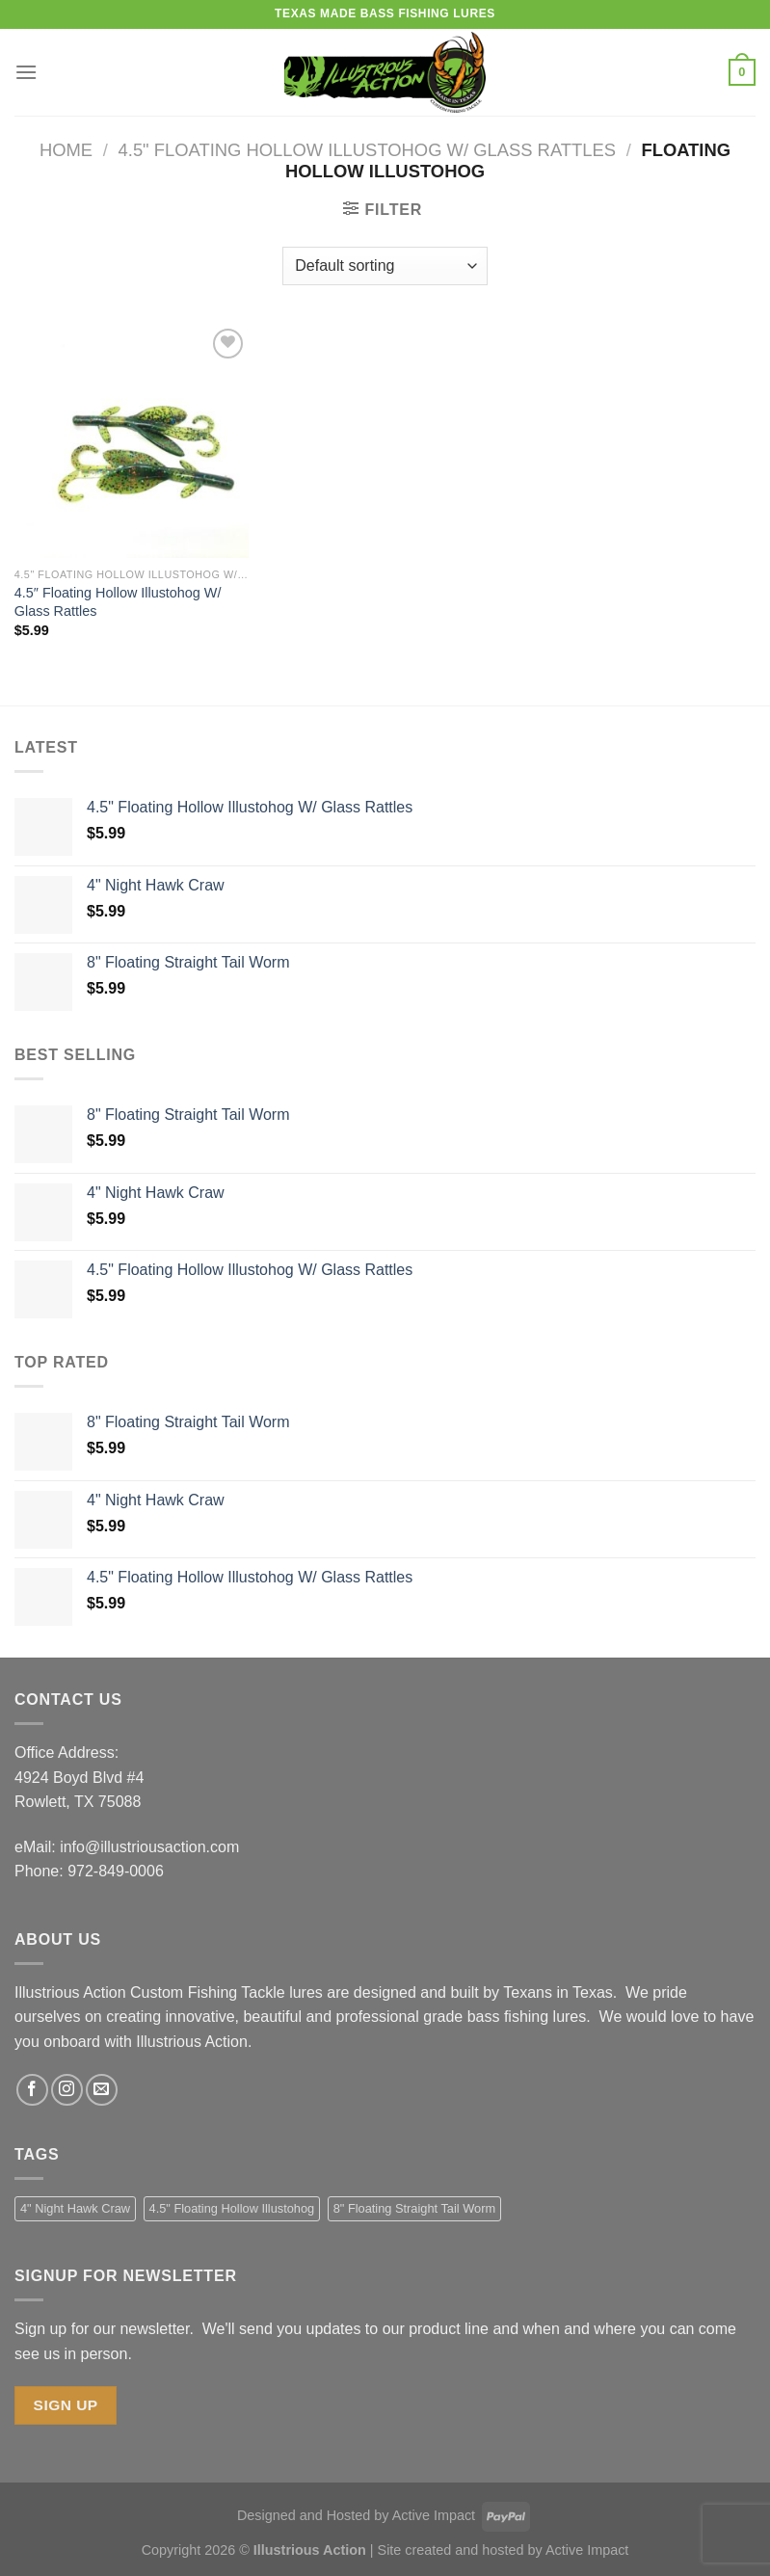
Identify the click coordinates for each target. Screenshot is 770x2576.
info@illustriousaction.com (149, 1847)
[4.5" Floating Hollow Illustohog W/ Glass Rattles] (131, 441)
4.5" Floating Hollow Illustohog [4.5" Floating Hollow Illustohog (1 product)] (232, 2208)
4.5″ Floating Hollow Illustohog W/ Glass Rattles (118, 602)
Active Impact (433, 2515)
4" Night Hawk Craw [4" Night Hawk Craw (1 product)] (75, 2208)
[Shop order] (384, 266)
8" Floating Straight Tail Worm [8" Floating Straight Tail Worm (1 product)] (414, 2208)
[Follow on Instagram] (67, 2090)
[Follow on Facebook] (32, 2090)
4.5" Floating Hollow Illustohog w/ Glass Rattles (367, 150)
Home (66, 150)
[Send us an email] (102, 2090)
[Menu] (26, 71)
